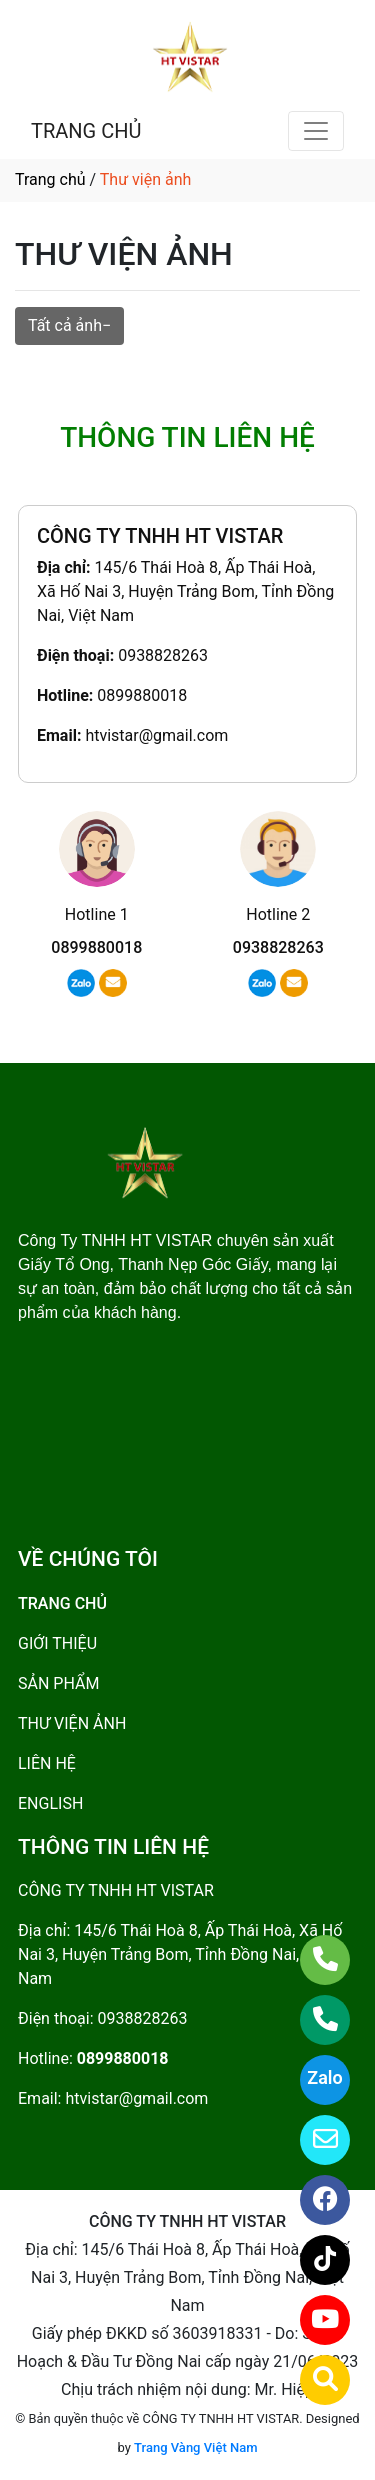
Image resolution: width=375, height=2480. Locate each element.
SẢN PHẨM (58, 1683)
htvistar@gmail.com (156, 735)
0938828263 (163, 655)
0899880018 (142, 695)
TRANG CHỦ (86, 131)
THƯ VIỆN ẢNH (72, 1723)
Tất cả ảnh (65, 325)
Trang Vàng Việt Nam (195, 2447)
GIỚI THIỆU (57, 1643)
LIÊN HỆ (47, 1763)
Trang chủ (50, 179)
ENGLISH (50, 1803)
